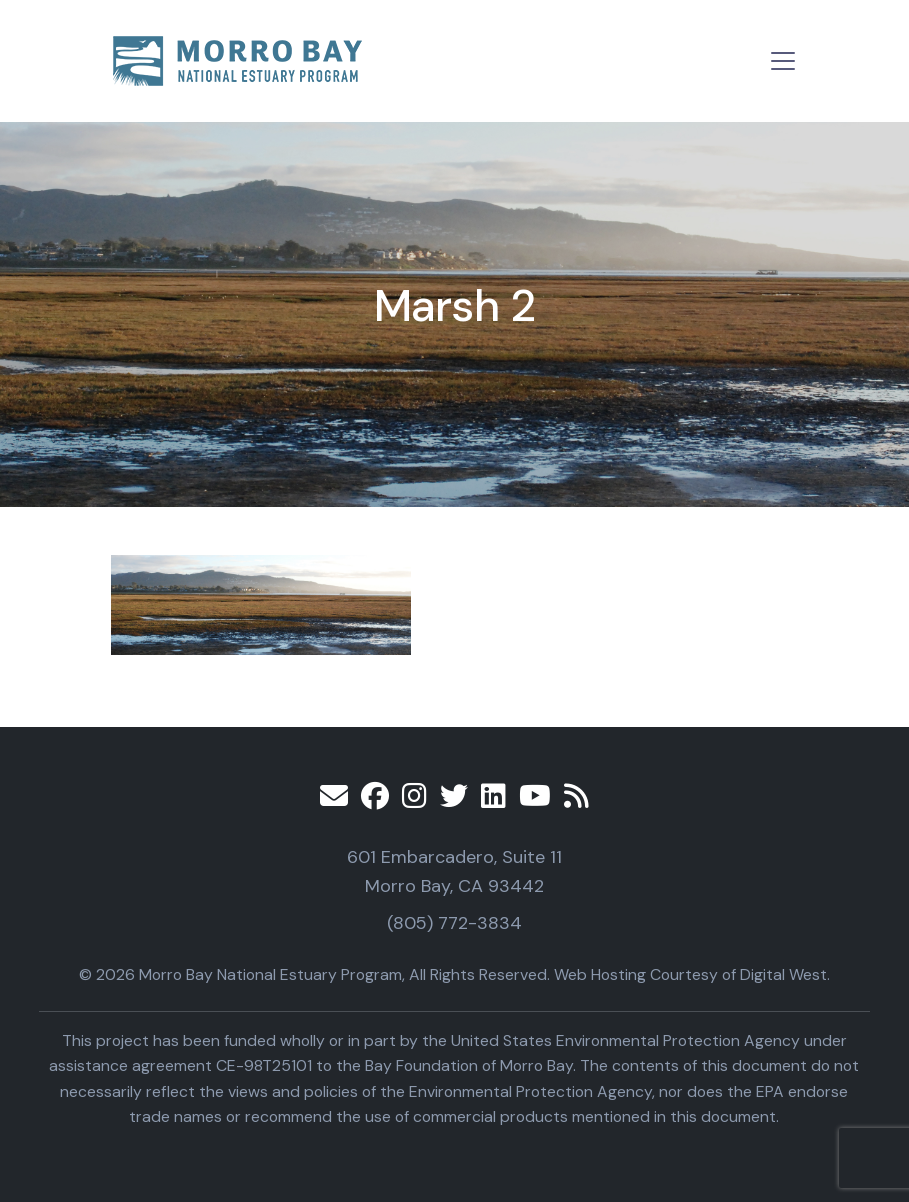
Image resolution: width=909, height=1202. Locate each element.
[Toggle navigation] (783, 61)
